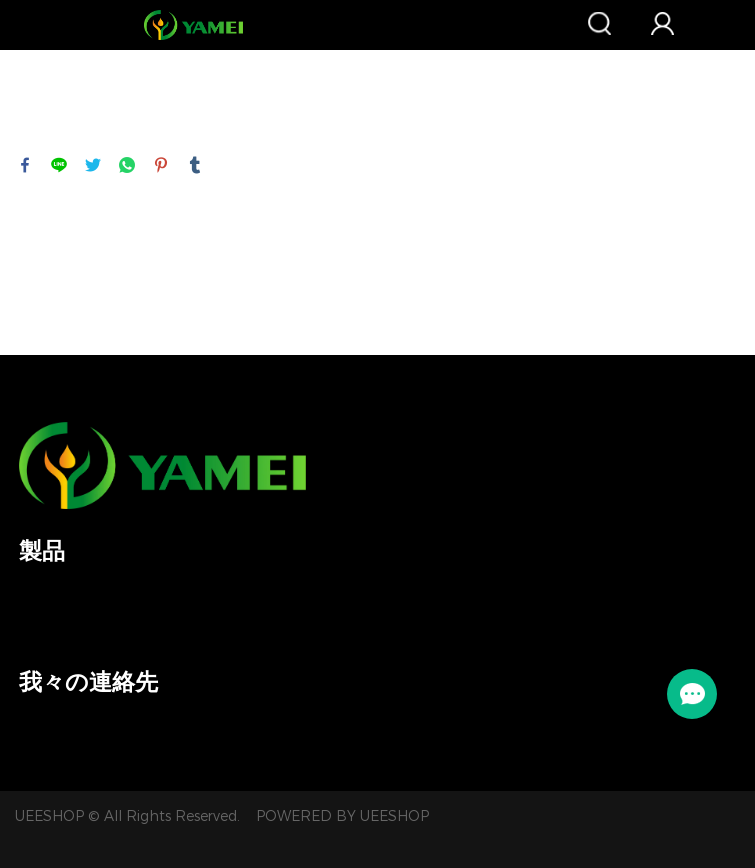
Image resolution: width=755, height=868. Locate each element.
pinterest (161, 165)
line (59, 165)
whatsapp (127, 165)
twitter (93, 165)
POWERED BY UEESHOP (342, 816)
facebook (25, 165)
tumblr (195, 165)
